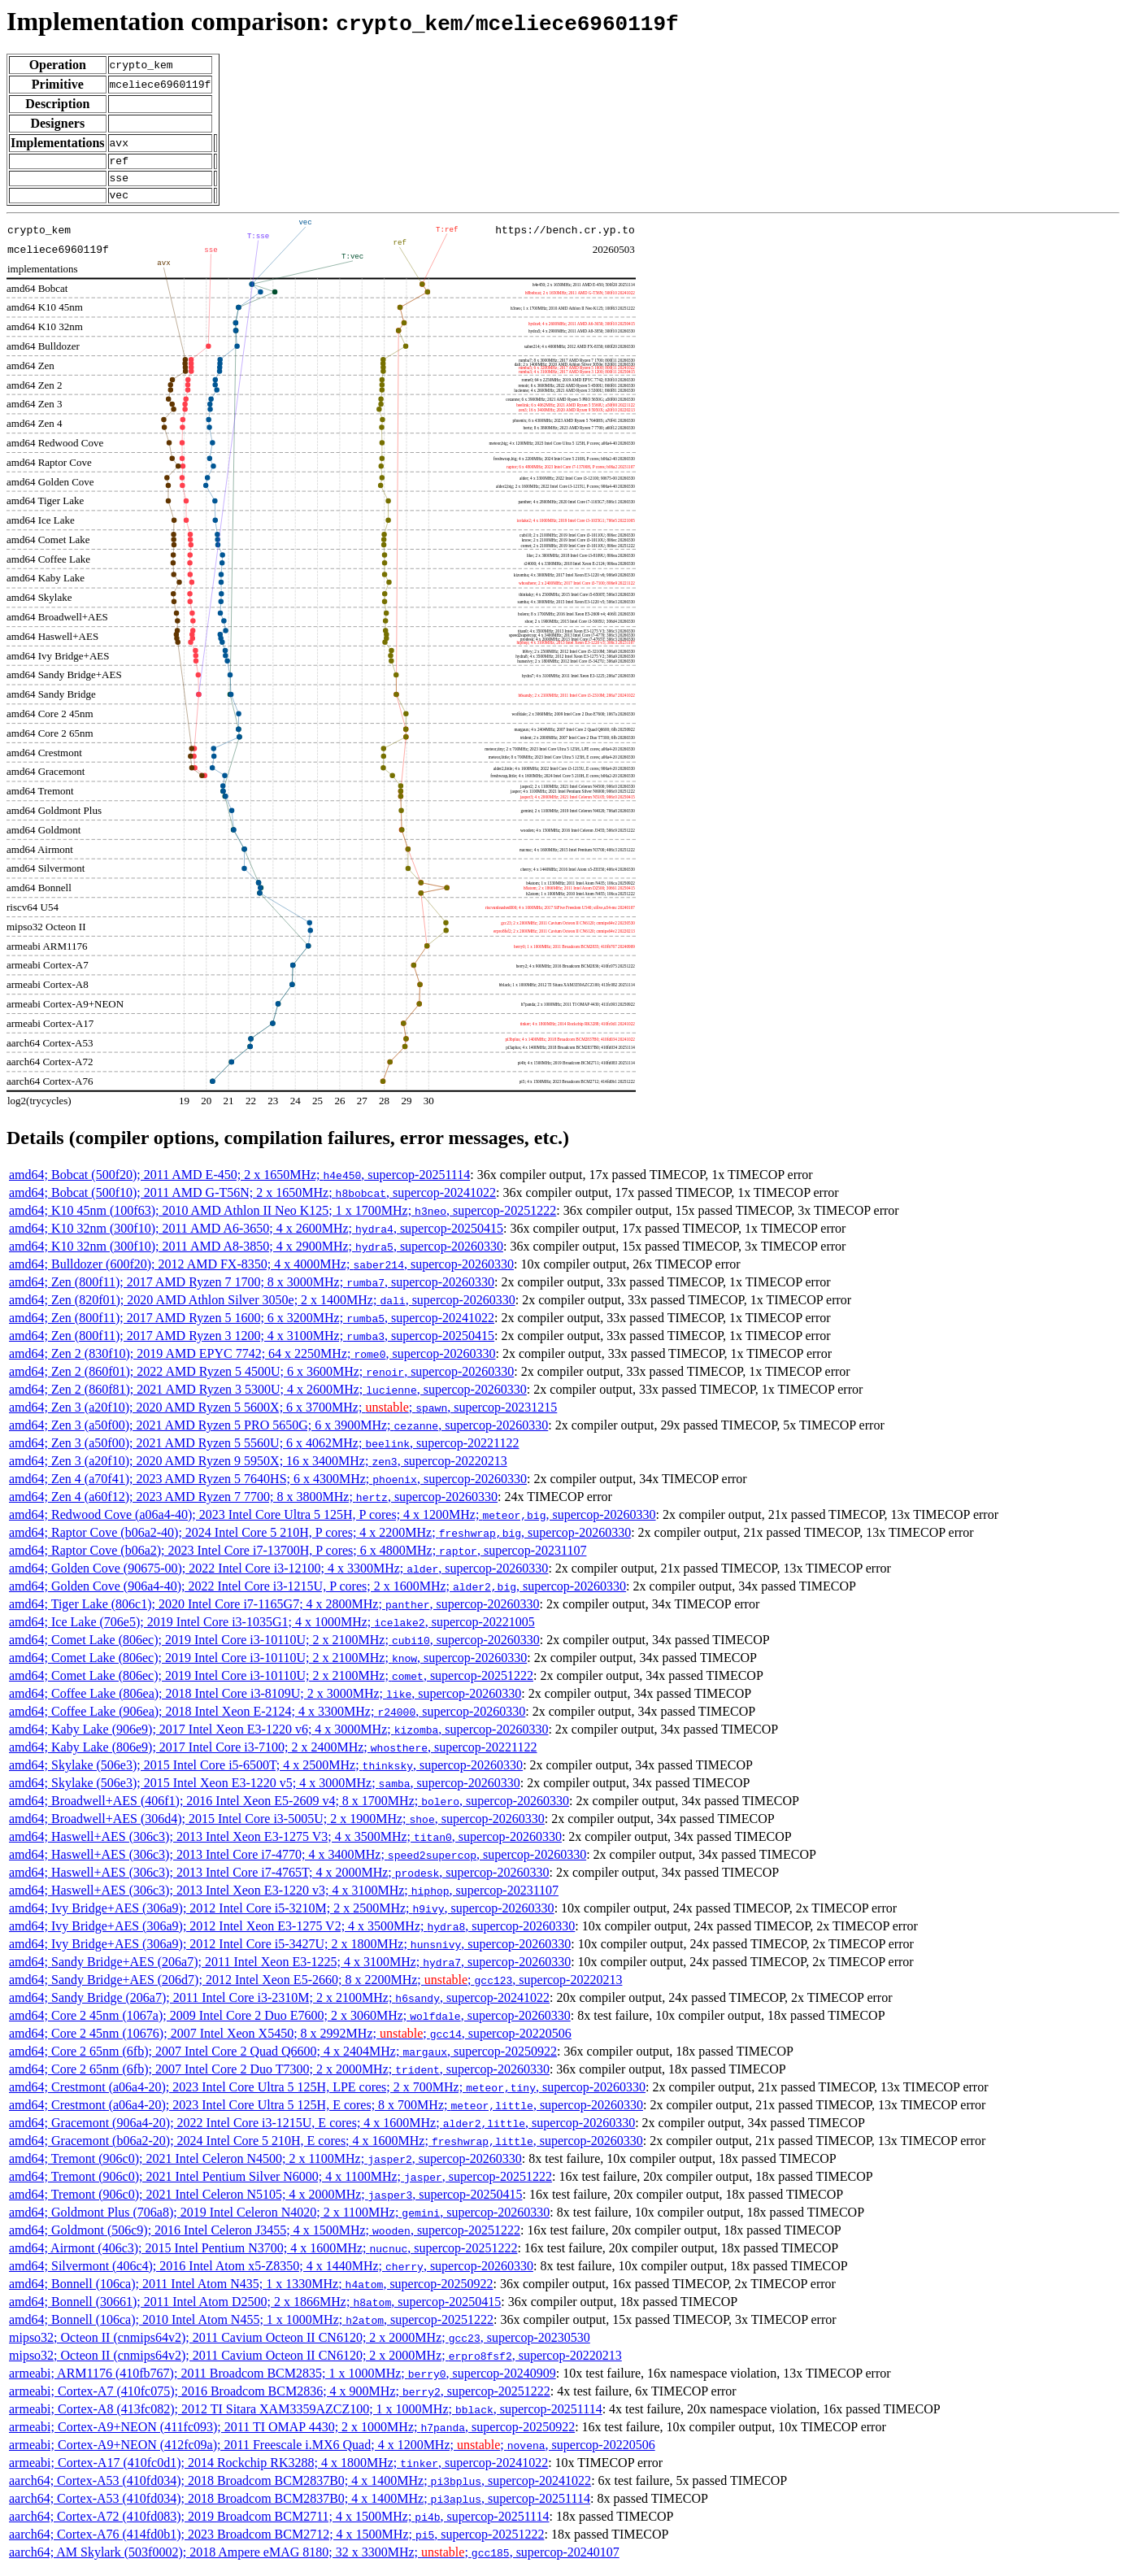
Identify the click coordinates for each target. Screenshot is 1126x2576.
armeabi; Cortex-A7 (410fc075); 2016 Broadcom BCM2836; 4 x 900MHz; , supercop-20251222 (279, 2398)
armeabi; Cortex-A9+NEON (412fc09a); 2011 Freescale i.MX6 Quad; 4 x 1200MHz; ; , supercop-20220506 (332, 2452)
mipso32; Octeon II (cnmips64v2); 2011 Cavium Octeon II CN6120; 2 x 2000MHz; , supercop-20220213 (315, 2362)
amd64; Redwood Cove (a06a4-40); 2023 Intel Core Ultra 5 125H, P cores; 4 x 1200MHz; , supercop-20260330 (332, 1522)
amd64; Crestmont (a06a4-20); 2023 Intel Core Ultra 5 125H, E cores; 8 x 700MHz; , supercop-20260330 (326, 2112)
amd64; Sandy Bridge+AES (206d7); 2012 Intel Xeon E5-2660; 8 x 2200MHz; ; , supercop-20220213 (315, 1987)
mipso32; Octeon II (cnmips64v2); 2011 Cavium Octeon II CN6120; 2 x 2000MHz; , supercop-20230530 (299, 2345)
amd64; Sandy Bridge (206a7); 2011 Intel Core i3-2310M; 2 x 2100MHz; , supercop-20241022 (279, 2005)
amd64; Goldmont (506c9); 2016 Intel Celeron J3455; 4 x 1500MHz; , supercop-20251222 (264, 2237)
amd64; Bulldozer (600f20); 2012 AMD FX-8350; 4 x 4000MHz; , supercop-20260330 (261, 1271)
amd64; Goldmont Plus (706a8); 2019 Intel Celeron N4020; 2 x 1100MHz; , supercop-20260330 (279, 2219)
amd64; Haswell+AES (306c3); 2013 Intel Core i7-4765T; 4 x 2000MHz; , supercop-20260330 (279, 1879)
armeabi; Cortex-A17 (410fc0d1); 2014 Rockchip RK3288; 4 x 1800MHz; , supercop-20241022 (278, 2470)
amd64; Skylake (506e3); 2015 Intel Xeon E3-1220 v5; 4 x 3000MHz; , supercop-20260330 (264, 1790)
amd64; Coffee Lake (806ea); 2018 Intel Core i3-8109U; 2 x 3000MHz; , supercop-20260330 (265, 1701)
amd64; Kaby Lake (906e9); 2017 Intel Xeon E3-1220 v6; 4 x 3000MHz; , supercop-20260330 (278, 1736)
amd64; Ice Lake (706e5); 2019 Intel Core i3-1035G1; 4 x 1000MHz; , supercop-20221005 (272, 1629)
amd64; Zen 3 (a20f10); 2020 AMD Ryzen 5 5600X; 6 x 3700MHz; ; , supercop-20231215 (283, 1414)
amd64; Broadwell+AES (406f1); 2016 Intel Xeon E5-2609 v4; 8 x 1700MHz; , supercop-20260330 (289, 1808)
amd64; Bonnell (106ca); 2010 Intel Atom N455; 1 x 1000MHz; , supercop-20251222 (251, 2327)
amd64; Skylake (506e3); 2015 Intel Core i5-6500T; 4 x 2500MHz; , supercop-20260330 (266, 1772)
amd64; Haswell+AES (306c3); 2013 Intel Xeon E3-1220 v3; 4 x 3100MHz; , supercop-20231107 (284, 1897)
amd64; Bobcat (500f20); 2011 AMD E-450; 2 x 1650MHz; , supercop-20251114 (239, 1182)
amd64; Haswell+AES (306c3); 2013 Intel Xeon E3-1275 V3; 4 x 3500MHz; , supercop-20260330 (285, 1844)
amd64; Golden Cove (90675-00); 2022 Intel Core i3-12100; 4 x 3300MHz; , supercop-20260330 (278, 1575)
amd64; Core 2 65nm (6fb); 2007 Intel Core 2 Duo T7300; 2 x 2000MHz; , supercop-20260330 (279, 2076)
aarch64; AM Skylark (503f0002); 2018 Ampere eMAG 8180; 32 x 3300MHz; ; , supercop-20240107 (314, 2559)
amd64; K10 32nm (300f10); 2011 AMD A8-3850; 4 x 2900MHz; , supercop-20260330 (256, 1253)
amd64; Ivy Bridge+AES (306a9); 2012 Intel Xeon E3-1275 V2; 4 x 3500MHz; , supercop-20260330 (292, 1933)
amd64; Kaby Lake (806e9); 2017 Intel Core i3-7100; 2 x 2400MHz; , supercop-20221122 (273, 1754)
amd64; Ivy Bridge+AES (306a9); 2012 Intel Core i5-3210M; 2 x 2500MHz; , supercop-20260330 (281, 1915)
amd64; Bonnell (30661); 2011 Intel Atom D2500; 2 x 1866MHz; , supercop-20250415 (255, 2309)
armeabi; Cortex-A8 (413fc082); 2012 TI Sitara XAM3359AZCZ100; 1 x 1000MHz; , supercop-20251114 (305, 2416)
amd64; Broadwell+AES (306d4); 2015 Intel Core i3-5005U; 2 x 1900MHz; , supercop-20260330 (277, 1826)
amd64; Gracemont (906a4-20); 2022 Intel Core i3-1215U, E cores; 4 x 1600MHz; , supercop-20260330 (322, 2130)
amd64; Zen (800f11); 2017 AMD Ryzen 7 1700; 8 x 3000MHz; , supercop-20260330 (251, 1289)
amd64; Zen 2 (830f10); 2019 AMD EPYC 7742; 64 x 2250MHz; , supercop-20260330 (252, 1361)
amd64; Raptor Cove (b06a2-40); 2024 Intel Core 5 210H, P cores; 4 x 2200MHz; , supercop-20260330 (320, 1540)
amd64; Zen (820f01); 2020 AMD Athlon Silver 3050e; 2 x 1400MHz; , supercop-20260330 (262, 1307)
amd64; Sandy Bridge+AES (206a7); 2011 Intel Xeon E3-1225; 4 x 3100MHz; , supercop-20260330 (290, 1969)
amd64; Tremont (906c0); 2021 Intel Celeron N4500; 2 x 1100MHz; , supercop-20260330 (265, 2166)
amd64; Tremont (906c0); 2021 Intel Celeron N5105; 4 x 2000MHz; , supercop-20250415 (265, 2201)
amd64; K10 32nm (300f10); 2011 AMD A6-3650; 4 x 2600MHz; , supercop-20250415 (256, 1235)
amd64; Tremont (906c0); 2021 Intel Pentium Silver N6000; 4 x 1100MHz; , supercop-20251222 (280, 2184)
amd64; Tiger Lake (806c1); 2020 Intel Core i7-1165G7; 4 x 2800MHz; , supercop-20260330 (274, 1611)
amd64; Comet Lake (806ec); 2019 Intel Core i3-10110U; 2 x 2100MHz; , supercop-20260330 (274, 1647)
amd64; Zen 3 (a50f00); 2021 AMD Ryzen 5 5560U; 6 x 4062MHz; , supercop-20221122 (264, 1450)
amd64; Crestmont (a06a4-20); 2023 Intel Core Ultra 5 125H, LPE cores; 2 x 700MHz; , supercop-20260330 (327, 2094)
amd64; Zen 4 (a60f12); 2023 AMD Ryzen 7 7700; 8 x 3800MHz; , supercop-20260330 (253, 1504)
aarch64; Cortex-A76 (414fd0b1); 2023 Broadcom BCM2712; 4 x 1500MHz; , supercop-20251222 (276, 2541)
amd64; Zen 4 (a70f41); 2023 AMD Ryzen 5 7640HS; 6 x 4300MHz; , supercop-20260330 (268, 1486)
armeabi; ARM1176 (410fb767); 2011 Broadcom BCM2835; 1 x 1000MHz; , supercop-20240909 (282, 2380)
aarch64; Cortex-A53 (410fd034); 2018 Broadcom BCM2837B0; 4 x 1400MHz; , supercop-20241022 (300, 2488)
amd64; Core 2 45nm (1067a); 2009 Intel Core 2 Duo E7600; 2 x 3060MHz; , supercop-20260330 (290, 2023)
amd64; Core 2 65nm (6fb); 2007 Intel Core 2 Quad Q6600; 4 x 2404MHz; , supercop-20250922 (283, 2058)
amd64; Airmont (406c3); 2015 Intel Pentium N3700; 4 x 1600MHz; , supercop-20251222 (263, 2255)
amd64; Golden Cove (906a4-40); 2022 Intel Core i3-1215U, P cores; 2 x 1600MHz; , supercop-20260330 (317, 1593)
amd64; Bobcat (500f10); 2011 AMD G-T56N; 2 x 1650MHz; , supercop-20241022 (252, 1200)
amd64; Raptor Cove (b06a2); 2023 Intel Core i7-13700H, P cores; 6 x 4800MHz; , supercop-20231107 (297, 1557)
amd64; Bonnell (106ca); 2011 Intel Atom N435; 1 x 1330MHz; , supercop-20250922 (251, 2291)
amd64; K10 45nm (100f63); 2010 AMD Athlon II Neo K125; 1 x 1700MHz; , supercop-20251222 (282, 1218)
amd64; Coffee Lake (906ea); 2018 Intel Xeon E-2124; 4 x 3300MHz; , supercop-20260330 (267, 1718)
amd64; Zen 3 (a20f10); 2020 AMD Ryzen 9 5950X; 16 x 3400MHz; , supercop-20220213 (258, 1468)
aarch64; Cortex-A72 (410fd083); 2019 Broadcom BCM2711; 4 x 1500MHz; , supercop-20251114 (279, 2523)
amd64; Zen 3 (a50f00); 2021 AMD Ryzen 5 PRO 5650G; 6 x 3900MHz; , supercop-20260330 (278, 1432)
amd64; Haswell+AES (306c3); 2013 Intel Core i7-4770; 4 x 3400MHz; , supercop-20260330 (297, 1862)
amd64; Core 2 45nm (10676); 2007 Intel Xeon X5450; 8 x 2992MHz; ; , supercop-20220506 (290, 2040)
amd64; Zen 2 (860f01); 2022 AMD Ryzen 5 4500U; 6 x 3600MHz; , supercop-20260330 (261, 1379)
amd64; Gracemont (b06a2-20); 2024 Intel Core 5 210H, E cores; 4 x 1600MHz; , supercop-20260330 (326, 2148)
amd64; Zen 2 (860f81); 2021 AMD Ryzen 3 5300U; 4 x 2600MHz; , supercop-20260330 (268, 1396)
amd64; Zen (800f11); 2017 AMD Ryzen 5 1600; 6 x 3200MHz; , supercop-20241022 (251, 1325)
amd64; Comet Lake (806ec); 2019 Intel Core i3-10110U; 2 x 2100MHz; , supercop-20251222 (271, 1683)
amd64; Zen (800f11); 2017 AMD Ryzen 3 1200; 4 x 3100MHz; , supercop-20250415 (251, 1343)
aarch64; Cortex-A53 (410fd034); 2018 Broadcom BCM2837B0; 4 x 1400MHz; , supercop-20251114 (299, 2506)
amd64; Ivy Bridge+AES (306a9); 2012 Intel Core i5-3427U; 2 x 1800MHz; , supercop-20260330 (290, 1951)
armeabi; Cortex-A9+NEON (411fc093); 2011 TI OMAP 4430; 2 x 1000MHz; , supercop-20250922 (292, 2434)
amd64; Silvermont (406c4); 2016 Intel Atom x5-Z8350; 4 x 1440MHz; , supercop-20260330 (271, 2273)
